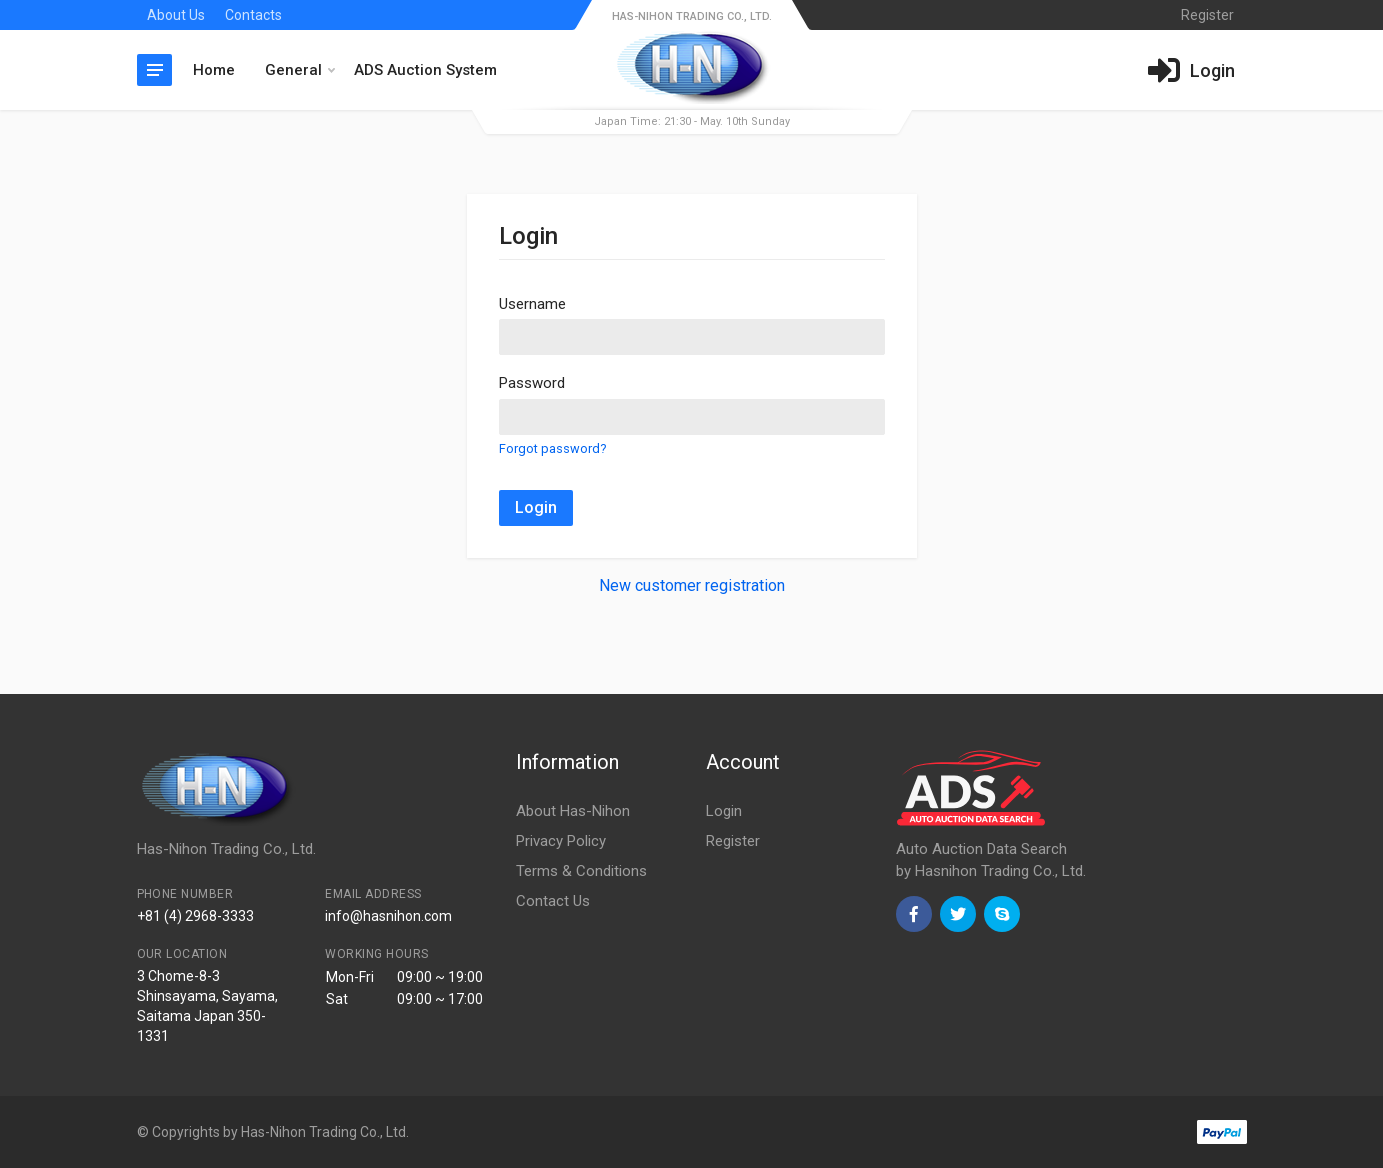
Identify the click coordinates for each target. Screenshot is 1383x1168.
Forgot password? (552, 448)
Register (733, 841)
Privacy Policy (561, 841)
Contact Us (553, 901)
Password (532, 383)
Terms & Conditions (581, 871)
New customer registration (692, 585)
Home (214, 70)
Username (532, 304)
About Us (176, 15)
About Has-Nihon (573, 811)
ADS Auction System (425, 70)
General (300, 70)
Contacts (253, 15)
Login (536, 507)
